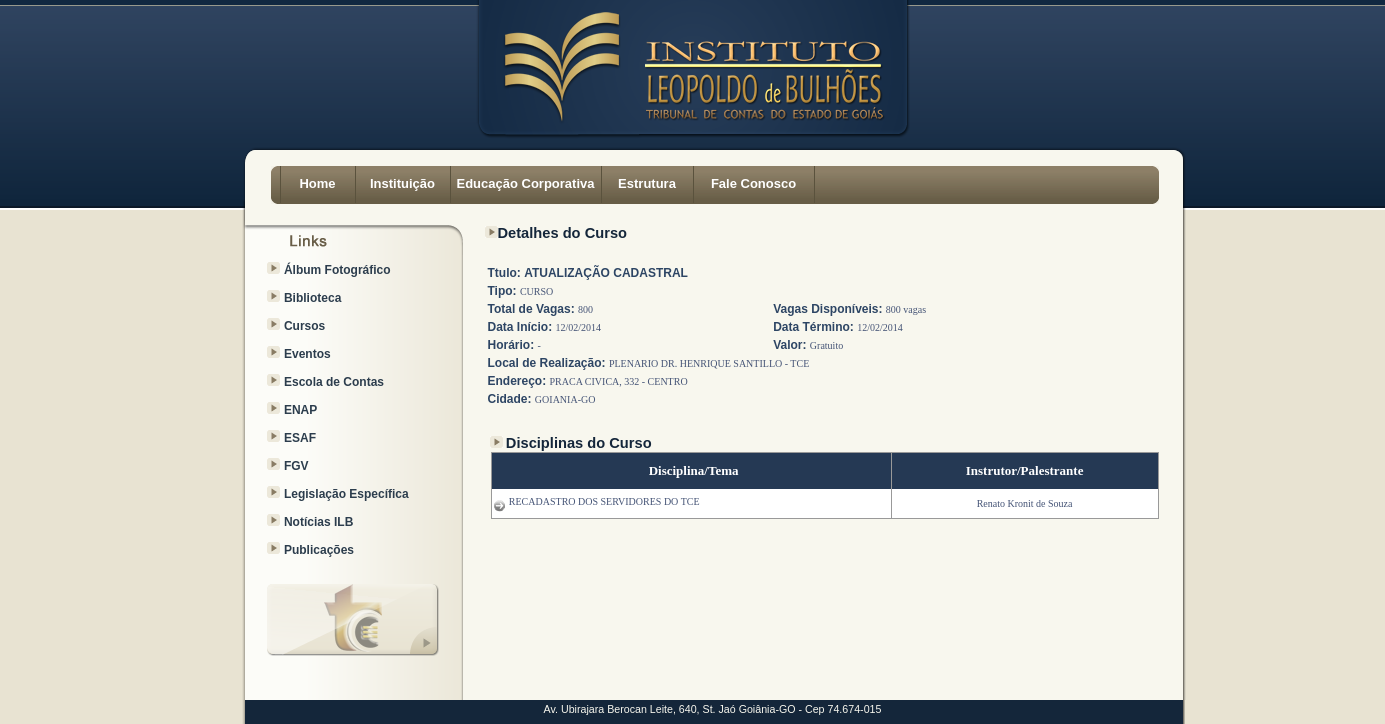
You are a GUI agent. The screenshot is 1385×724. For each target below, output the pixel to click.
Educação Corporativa (526, 183)
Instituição (402, 183)
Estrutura (647, 183)
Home (317, 183)
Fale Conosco (753, 183)
